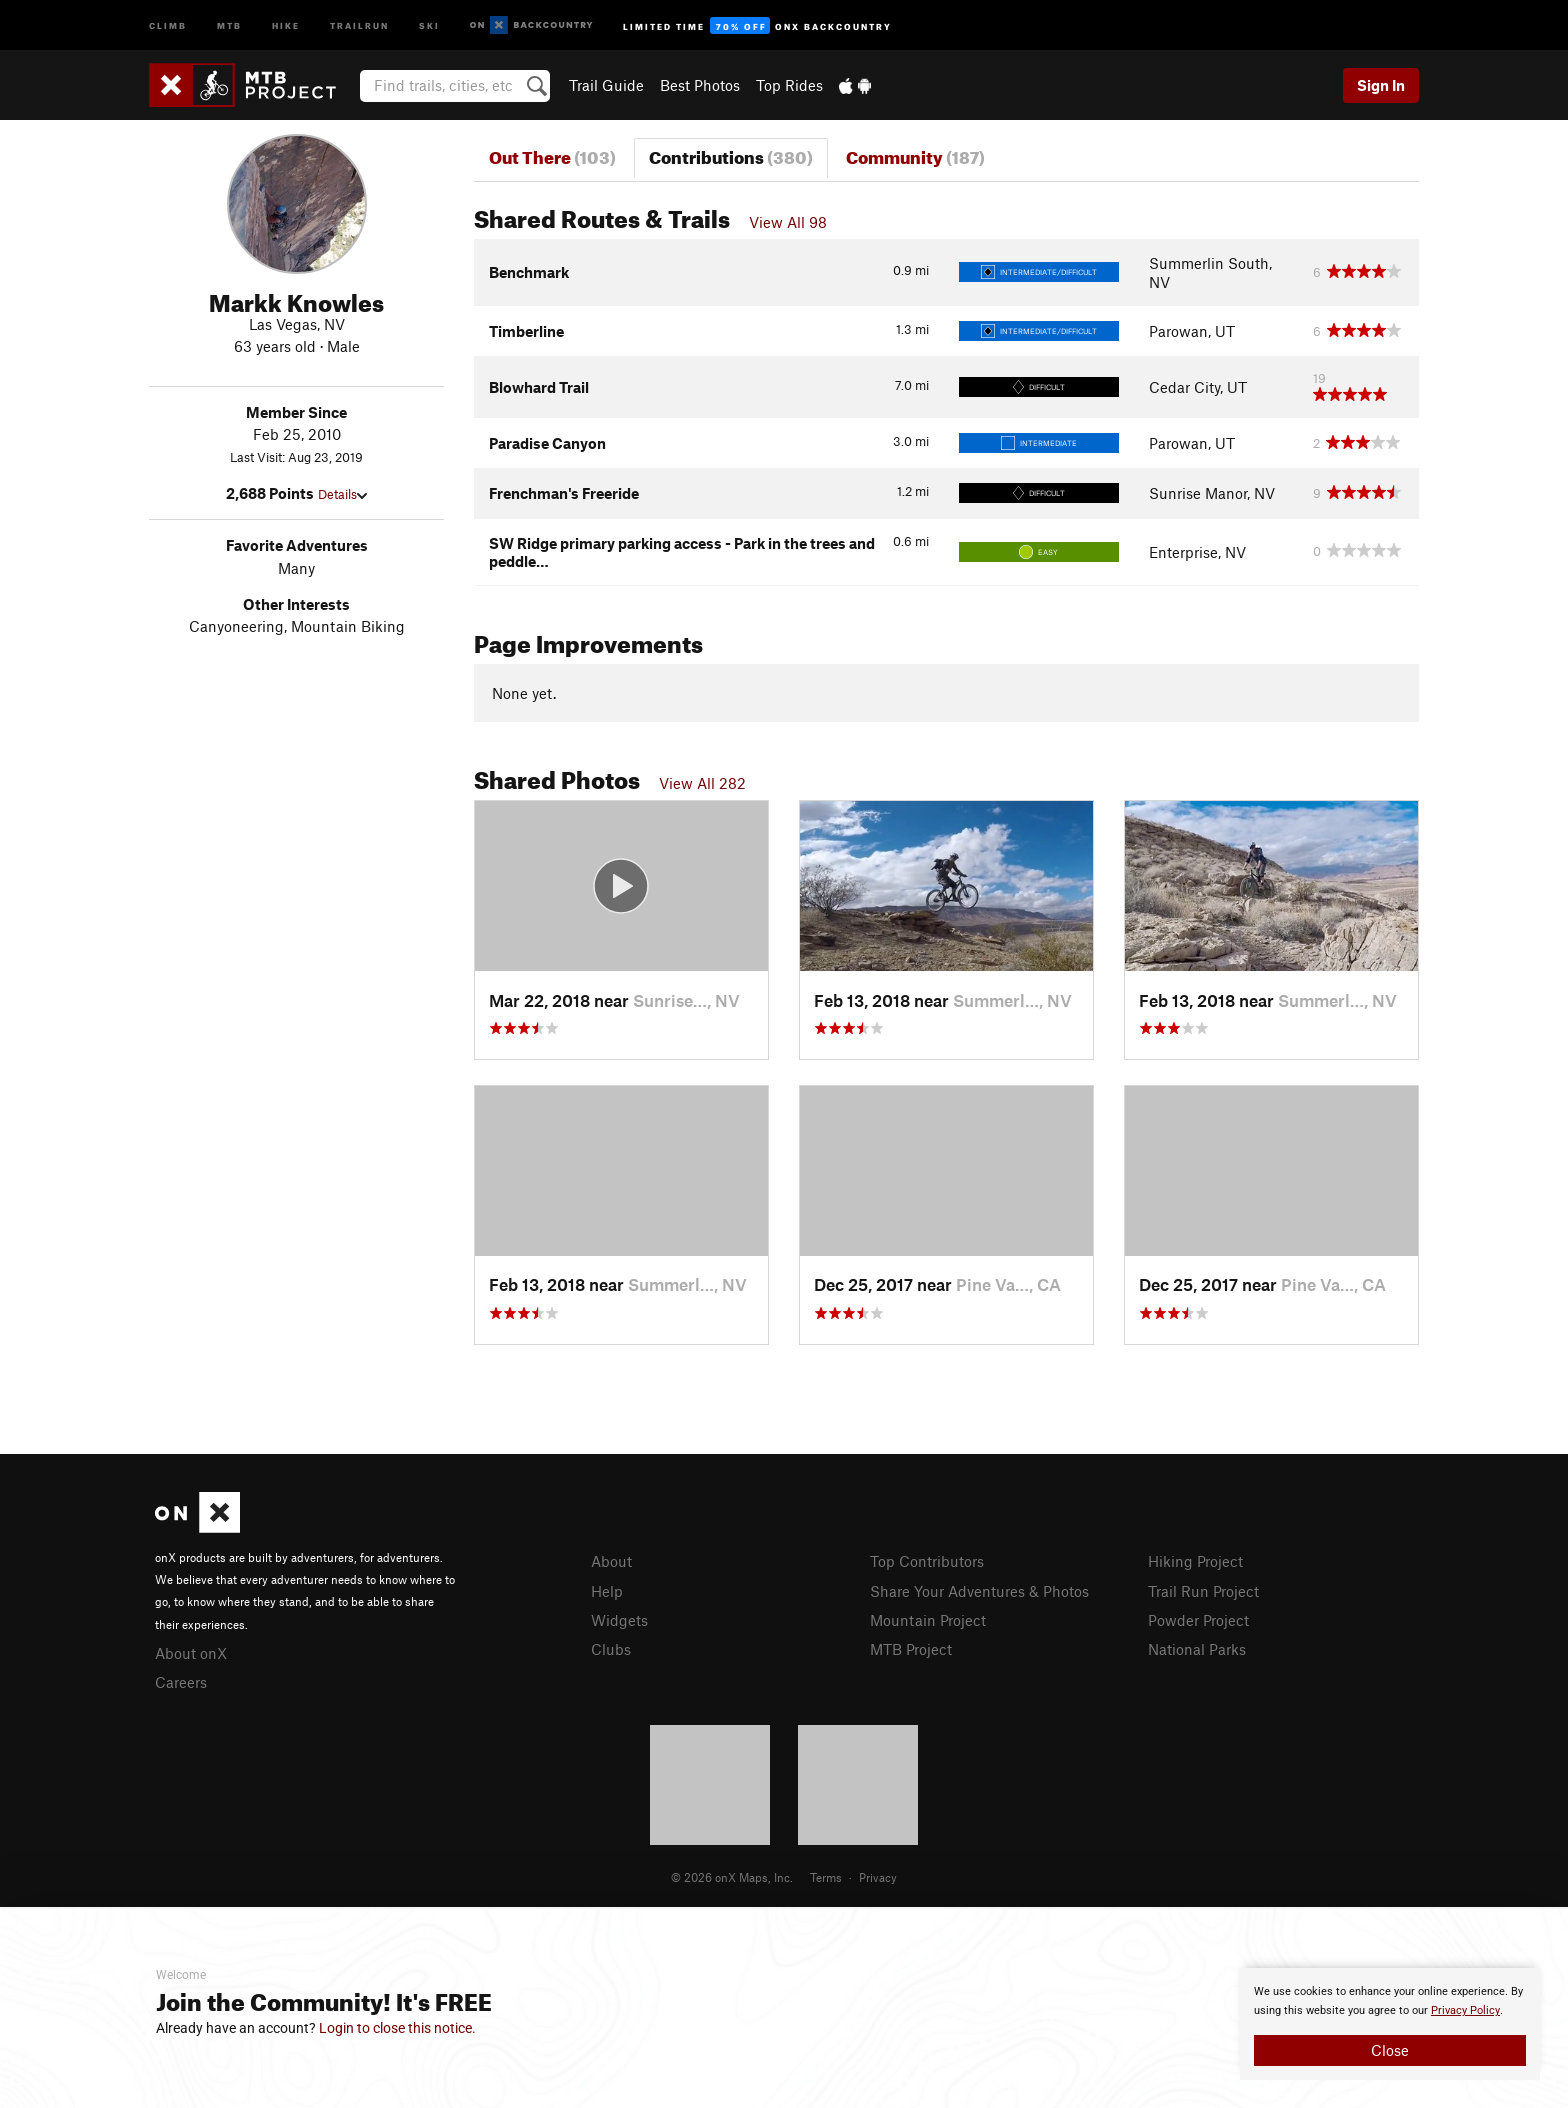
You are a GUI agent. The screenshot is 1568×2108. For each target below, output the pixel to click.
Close (1390, 2050)
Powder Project (1198, 1620)
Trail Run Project (1203, 1591)
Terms (826, 1877)
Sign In (1381, 85)
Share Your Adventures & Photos (979, 1591)
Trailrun (359, 24)
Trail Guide (606, 85)
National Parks (1197, 1649)
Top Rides (789, 85)
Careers (181, 1682)
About (611, 1561)
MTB (229, 24)
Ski (429, 24)
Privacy (878, 1877)
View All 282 (702, 783)
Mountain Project (928, 1620)
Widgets (619, 1620)
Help (607, 1591)
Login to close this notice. (397, 2028)
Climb (168, 24)
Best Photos (700, 85)
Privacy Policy (1465, 2010)
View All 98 (788, 222)
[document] (1390, 2024)
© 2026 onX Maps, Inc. (732, 1877)
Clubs (611, 1649)
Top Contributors (927, 1561)
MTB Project (911, 1649)
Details (342, 494)
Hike (286, 24)
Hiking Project (1195, 1561)
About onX (191, 1653)
